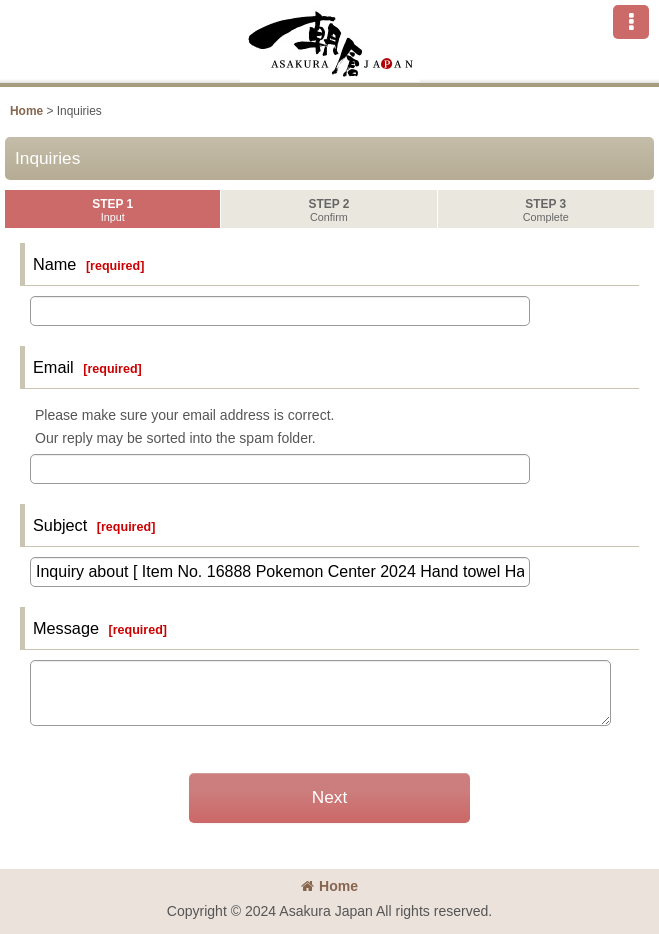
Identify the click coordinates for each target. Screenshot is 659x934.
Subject (60, 525)
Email (53, 367)
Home (329, 886)
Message (66, 628)
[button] (631, 22)
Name (54, 264)
